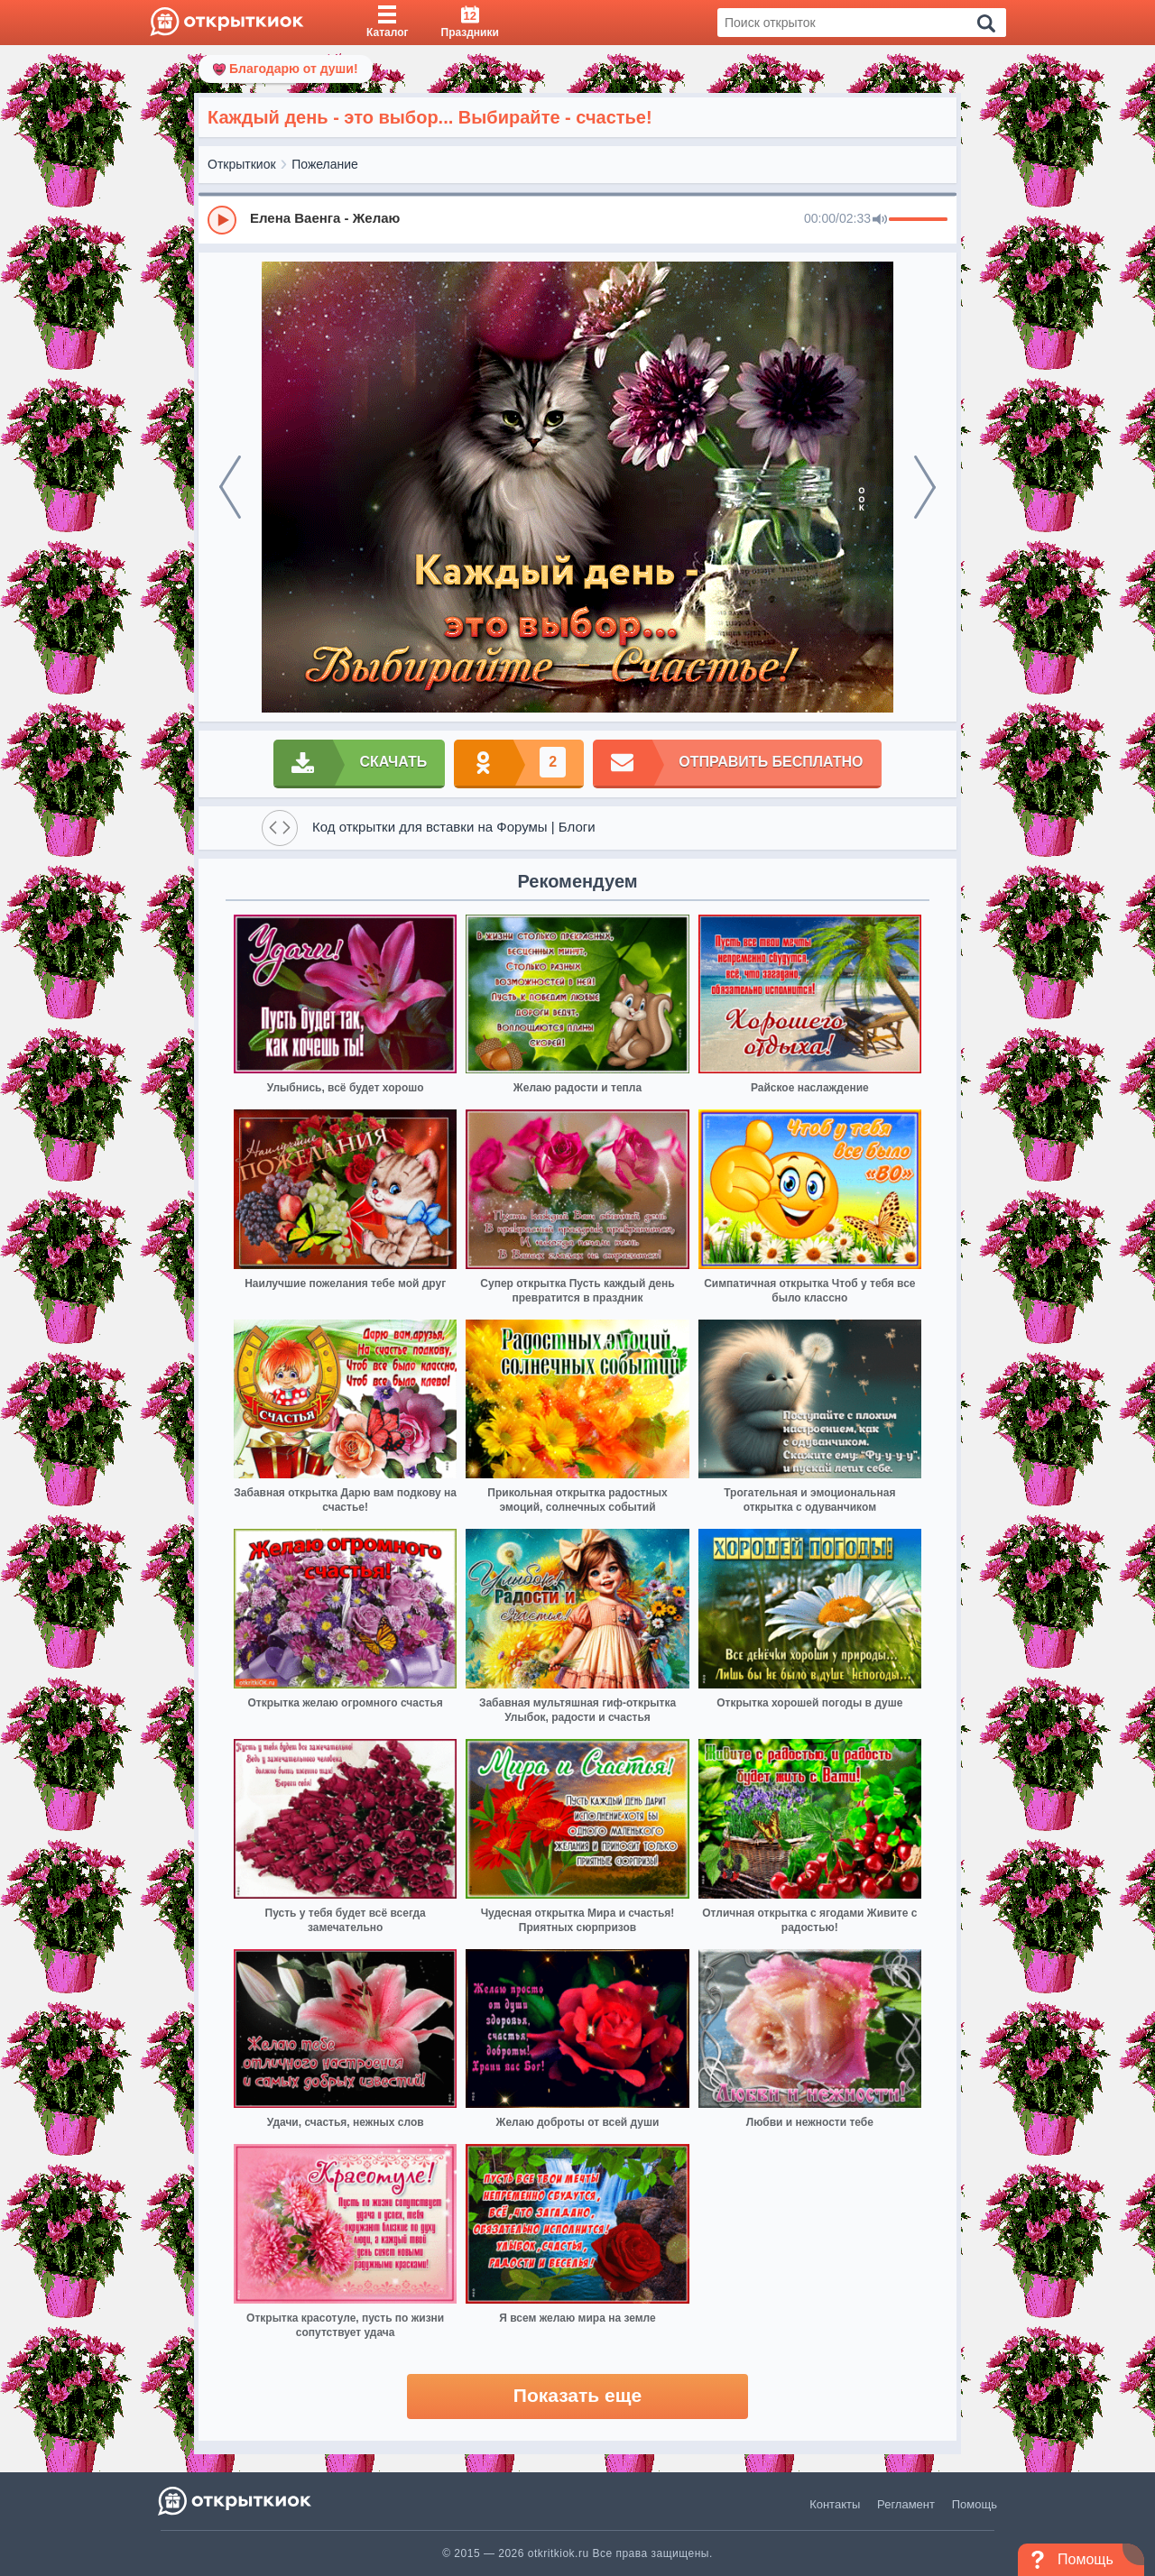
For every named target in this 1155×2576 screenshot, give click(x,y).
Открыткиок (242, 164)
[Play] (222, 220)
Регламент (906, 2504)
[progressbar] (918, 220)
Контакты (834, 2504)
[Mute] (880, 220)
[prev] (230, 487)
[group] (577, 219)
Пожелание (324, 164)
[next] (925, 487)
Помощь (974, 2504)
